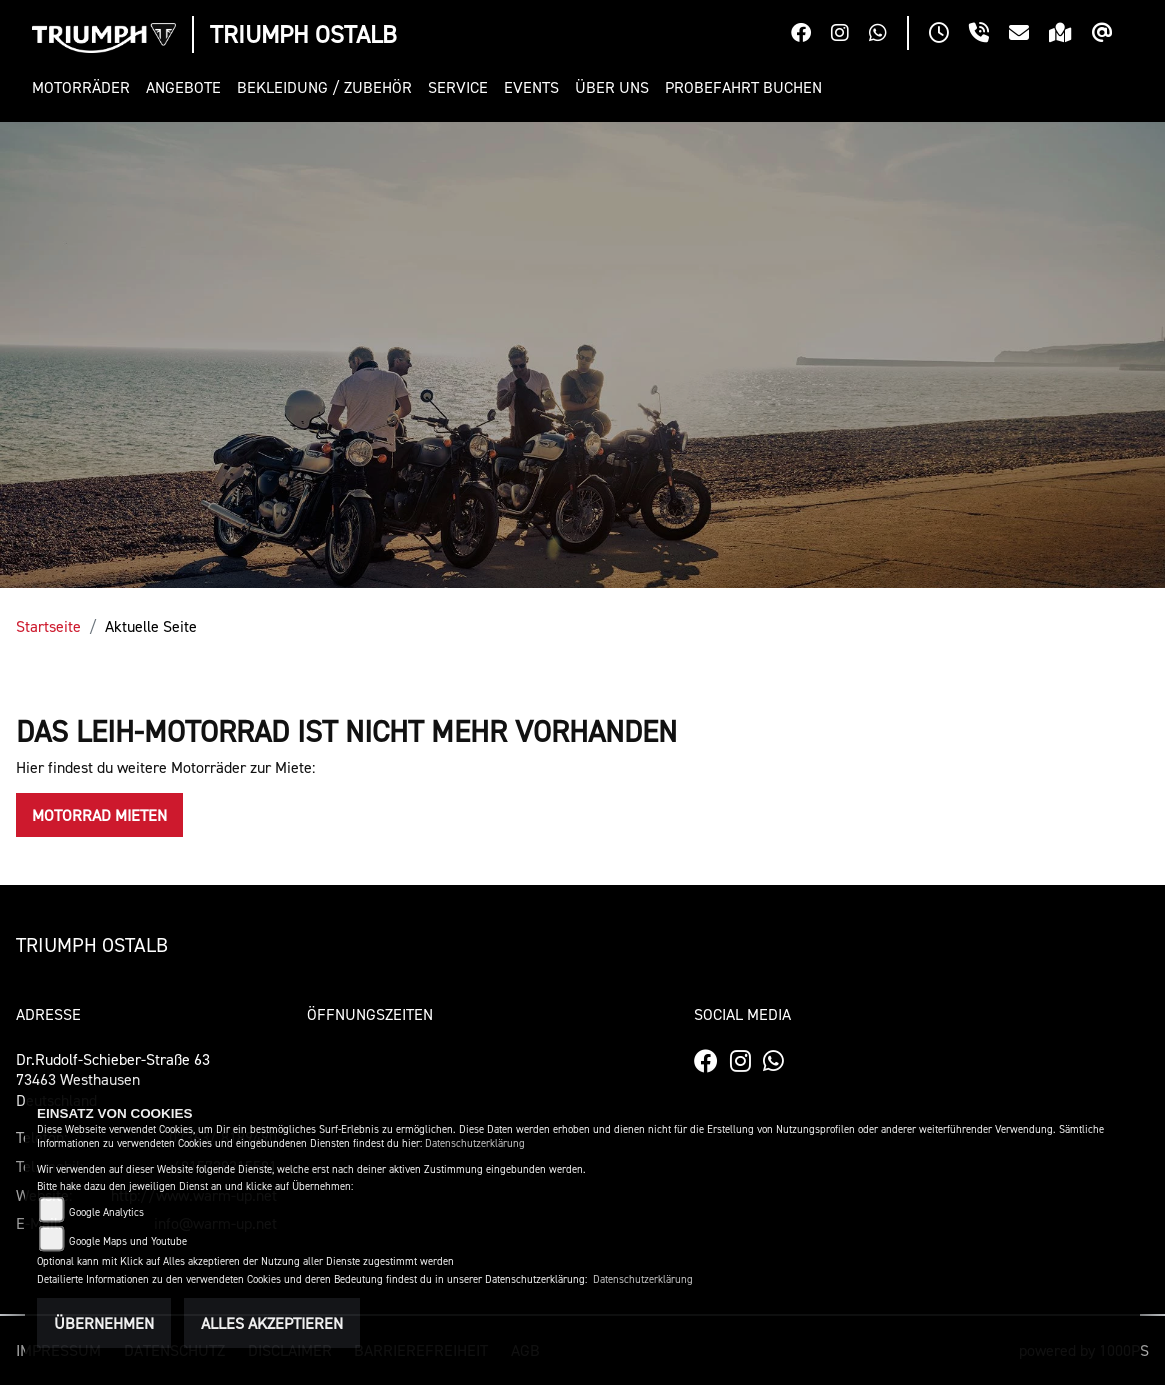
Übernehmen (104, 1323)
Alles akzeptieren (272, 1323)
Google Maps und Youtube (128, 1241)
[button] (85, 87)
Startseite (48, 626)
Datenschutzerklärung (475, 1143)
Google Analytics (106, 1212)
